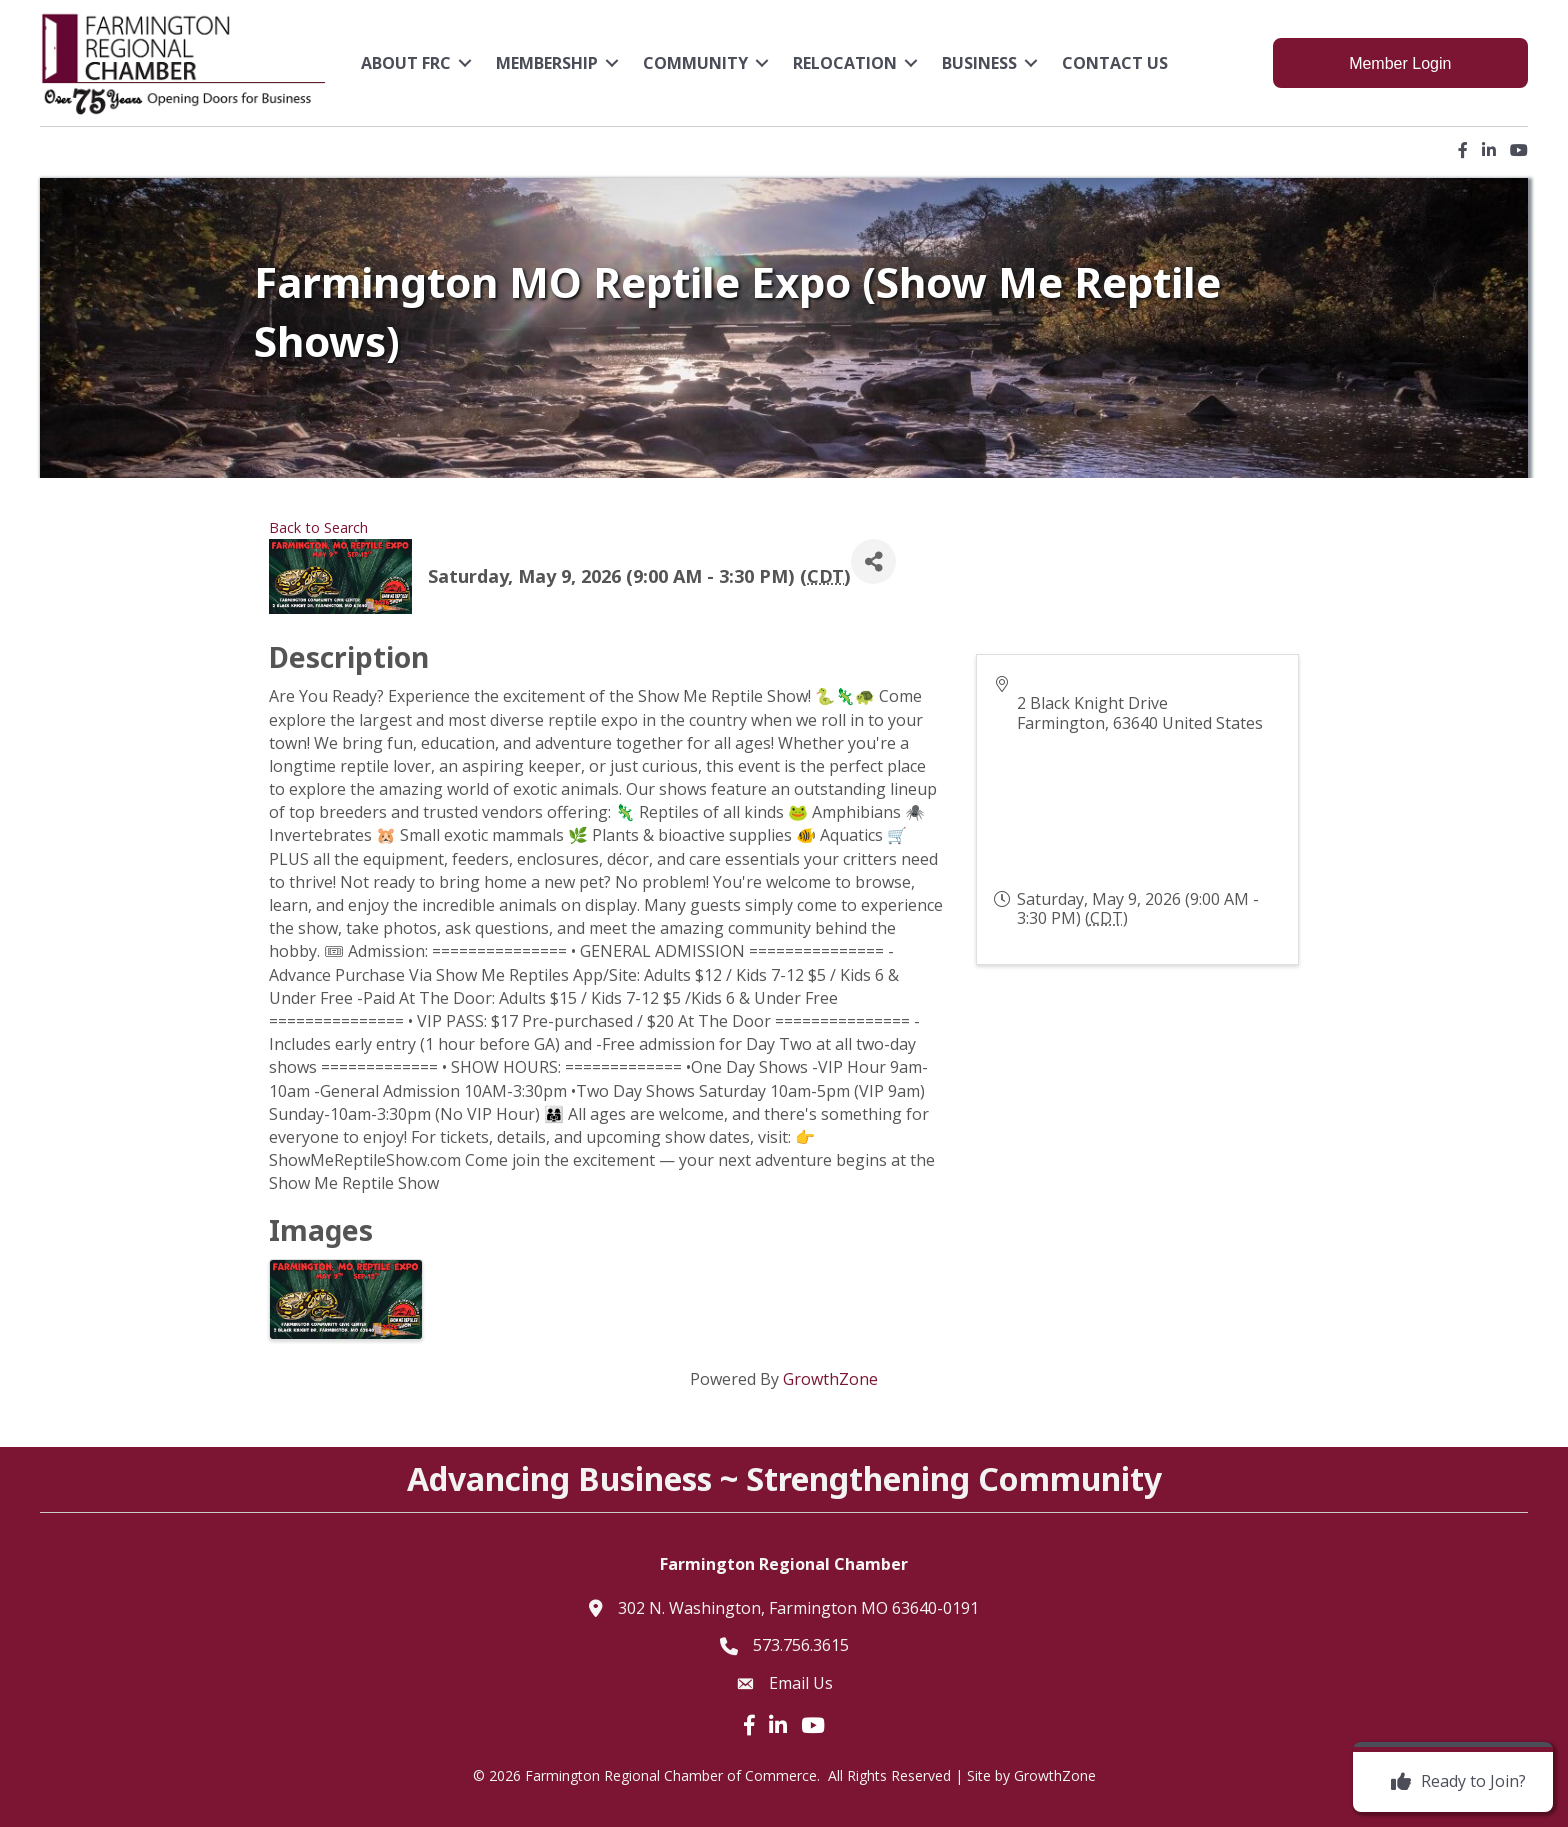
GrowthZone (830, 1379)
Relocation (845, 63)
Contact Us (1115, 63)
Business (979, 63)
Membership (547, 63)
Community (695, 63)
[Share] (873, 561)
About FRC (406, 63)
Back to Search (318, 527)
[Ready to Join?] (1453, 1782)
